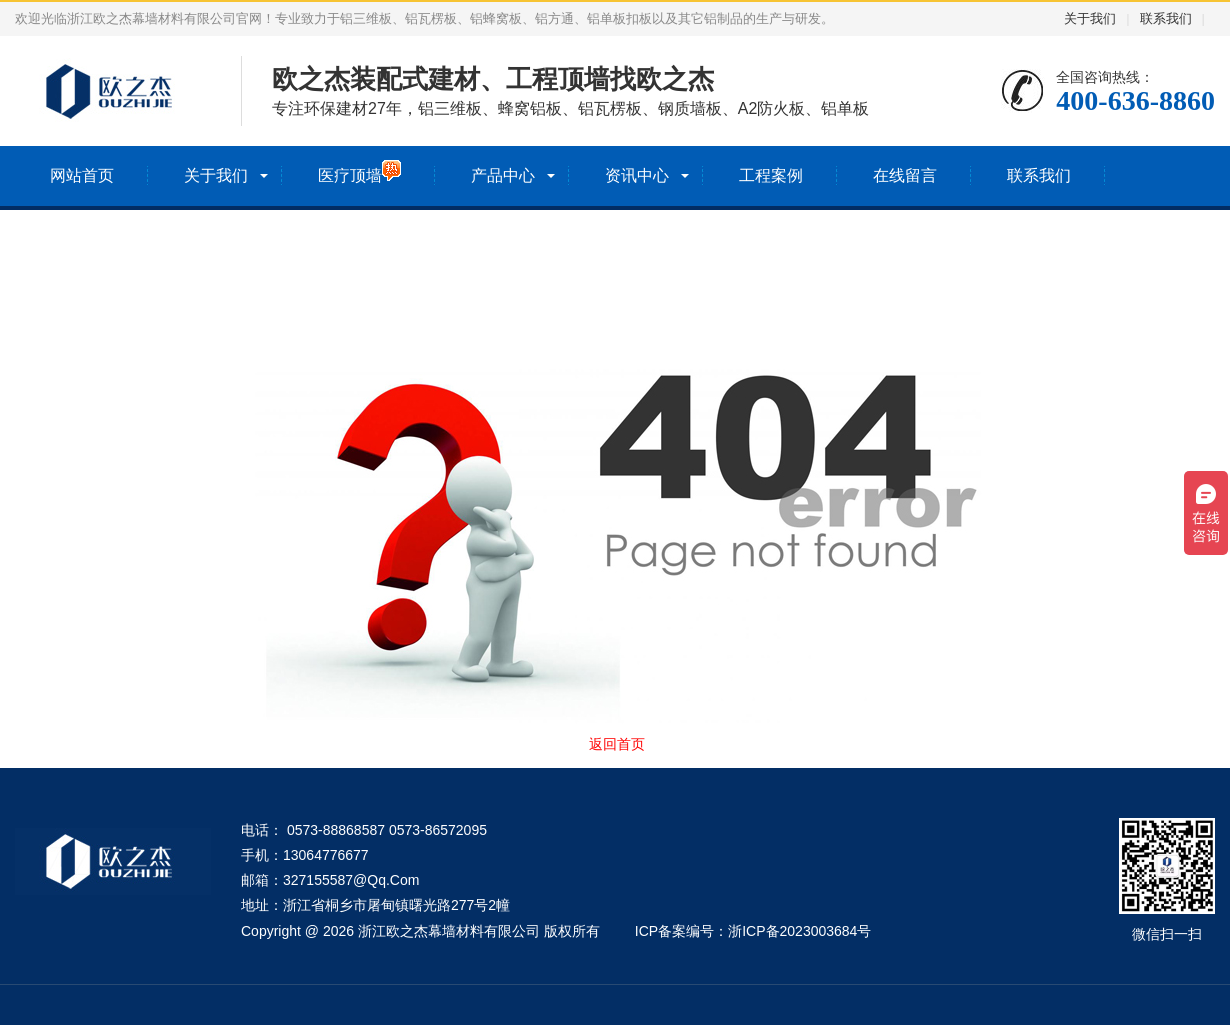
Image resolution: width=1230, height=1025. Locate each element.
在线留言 (905, 175)
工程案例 (771, 175)
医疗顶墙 (359, 171)
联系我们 (1166, 18)
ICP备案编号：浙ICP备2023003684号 (753, 931)
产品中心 (503, 175)
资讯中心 (637, 175)
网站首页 (82, 175)
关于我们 (1090, 18)
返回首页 (617, 744)
